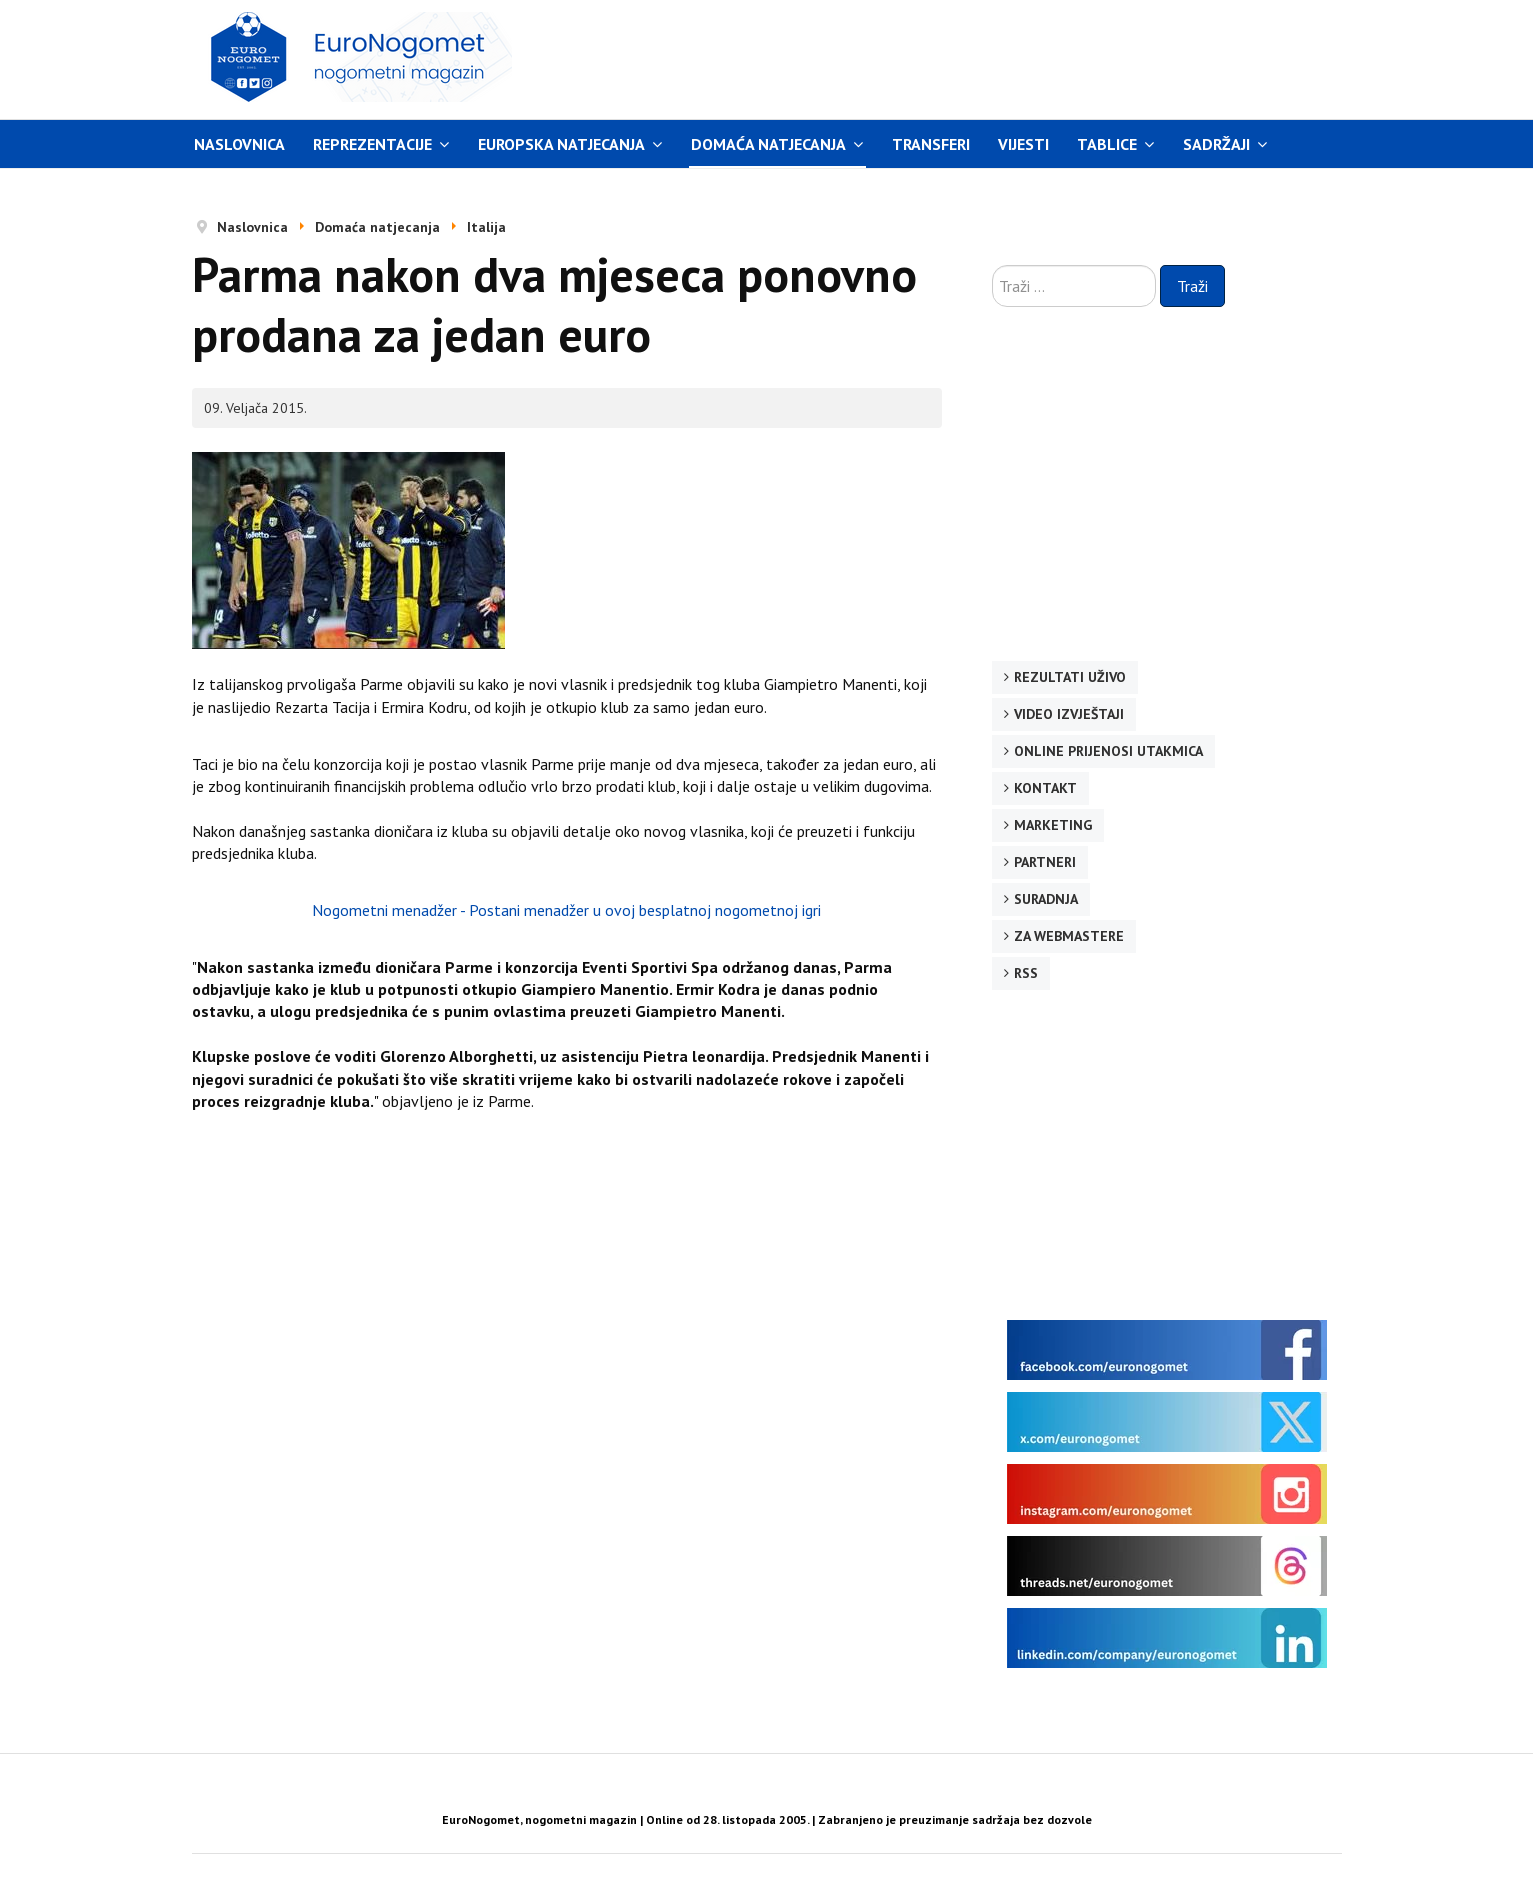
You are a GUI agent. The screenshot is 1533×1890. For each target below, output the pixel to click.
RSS (1026, 973)
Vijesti (1023, 144)
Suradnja (1046, 899)
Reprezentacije (372, 144)
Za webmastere (1069, 936)
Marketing (1053, 825)
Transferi (931, 144)
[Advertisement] (956, 57)
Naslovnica (239, 144)
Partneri (1045, 862)
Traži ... (992, 265)
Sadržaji (1216, 144)
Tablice (1107, 144)
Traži (1192, 286)
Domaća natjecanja (768, 144)
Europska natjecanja (561, 144)
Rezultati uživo (1070, 677)
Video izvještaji (1069, 714)
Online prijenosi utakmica (1108, 751)
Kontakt (1045, 788)
